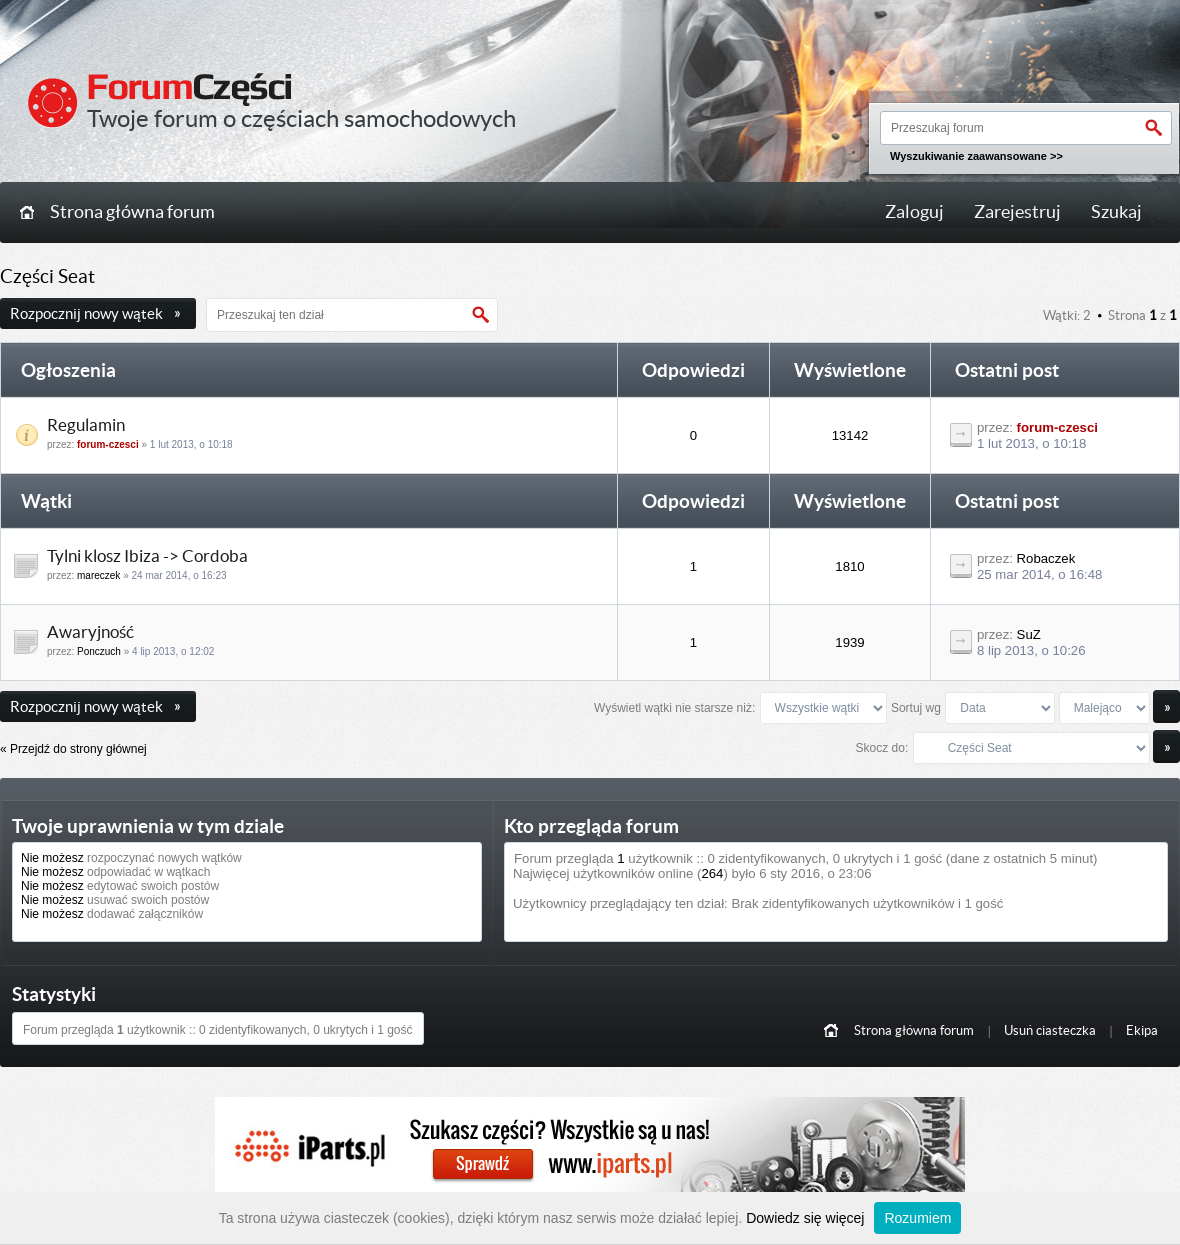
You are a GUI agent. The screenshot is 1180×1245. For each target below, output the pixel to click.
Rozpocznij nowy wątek (95, 313)
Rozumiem (917, 1218)
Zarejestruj (1017, 212)
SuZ (1029, 634)
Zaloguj (914, 212)
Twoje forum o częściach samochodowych (301, 118)
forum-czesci (108, 444)
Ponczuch (99, 651)
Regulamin (86, 425)
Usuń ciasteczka (1050, 1030)
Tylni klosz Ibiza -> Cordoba (147, 556)
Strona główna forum (132, 212)
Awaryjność (90, 632)
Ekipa (1142, 1030)
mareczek (98, 575)
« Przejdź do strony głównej (73, 749)
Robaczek (1046, 558)
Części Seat (47, 276)
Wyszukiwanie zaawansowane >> (976, 156)
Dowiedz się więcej (805, 1218)
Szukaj (1116, 212)
